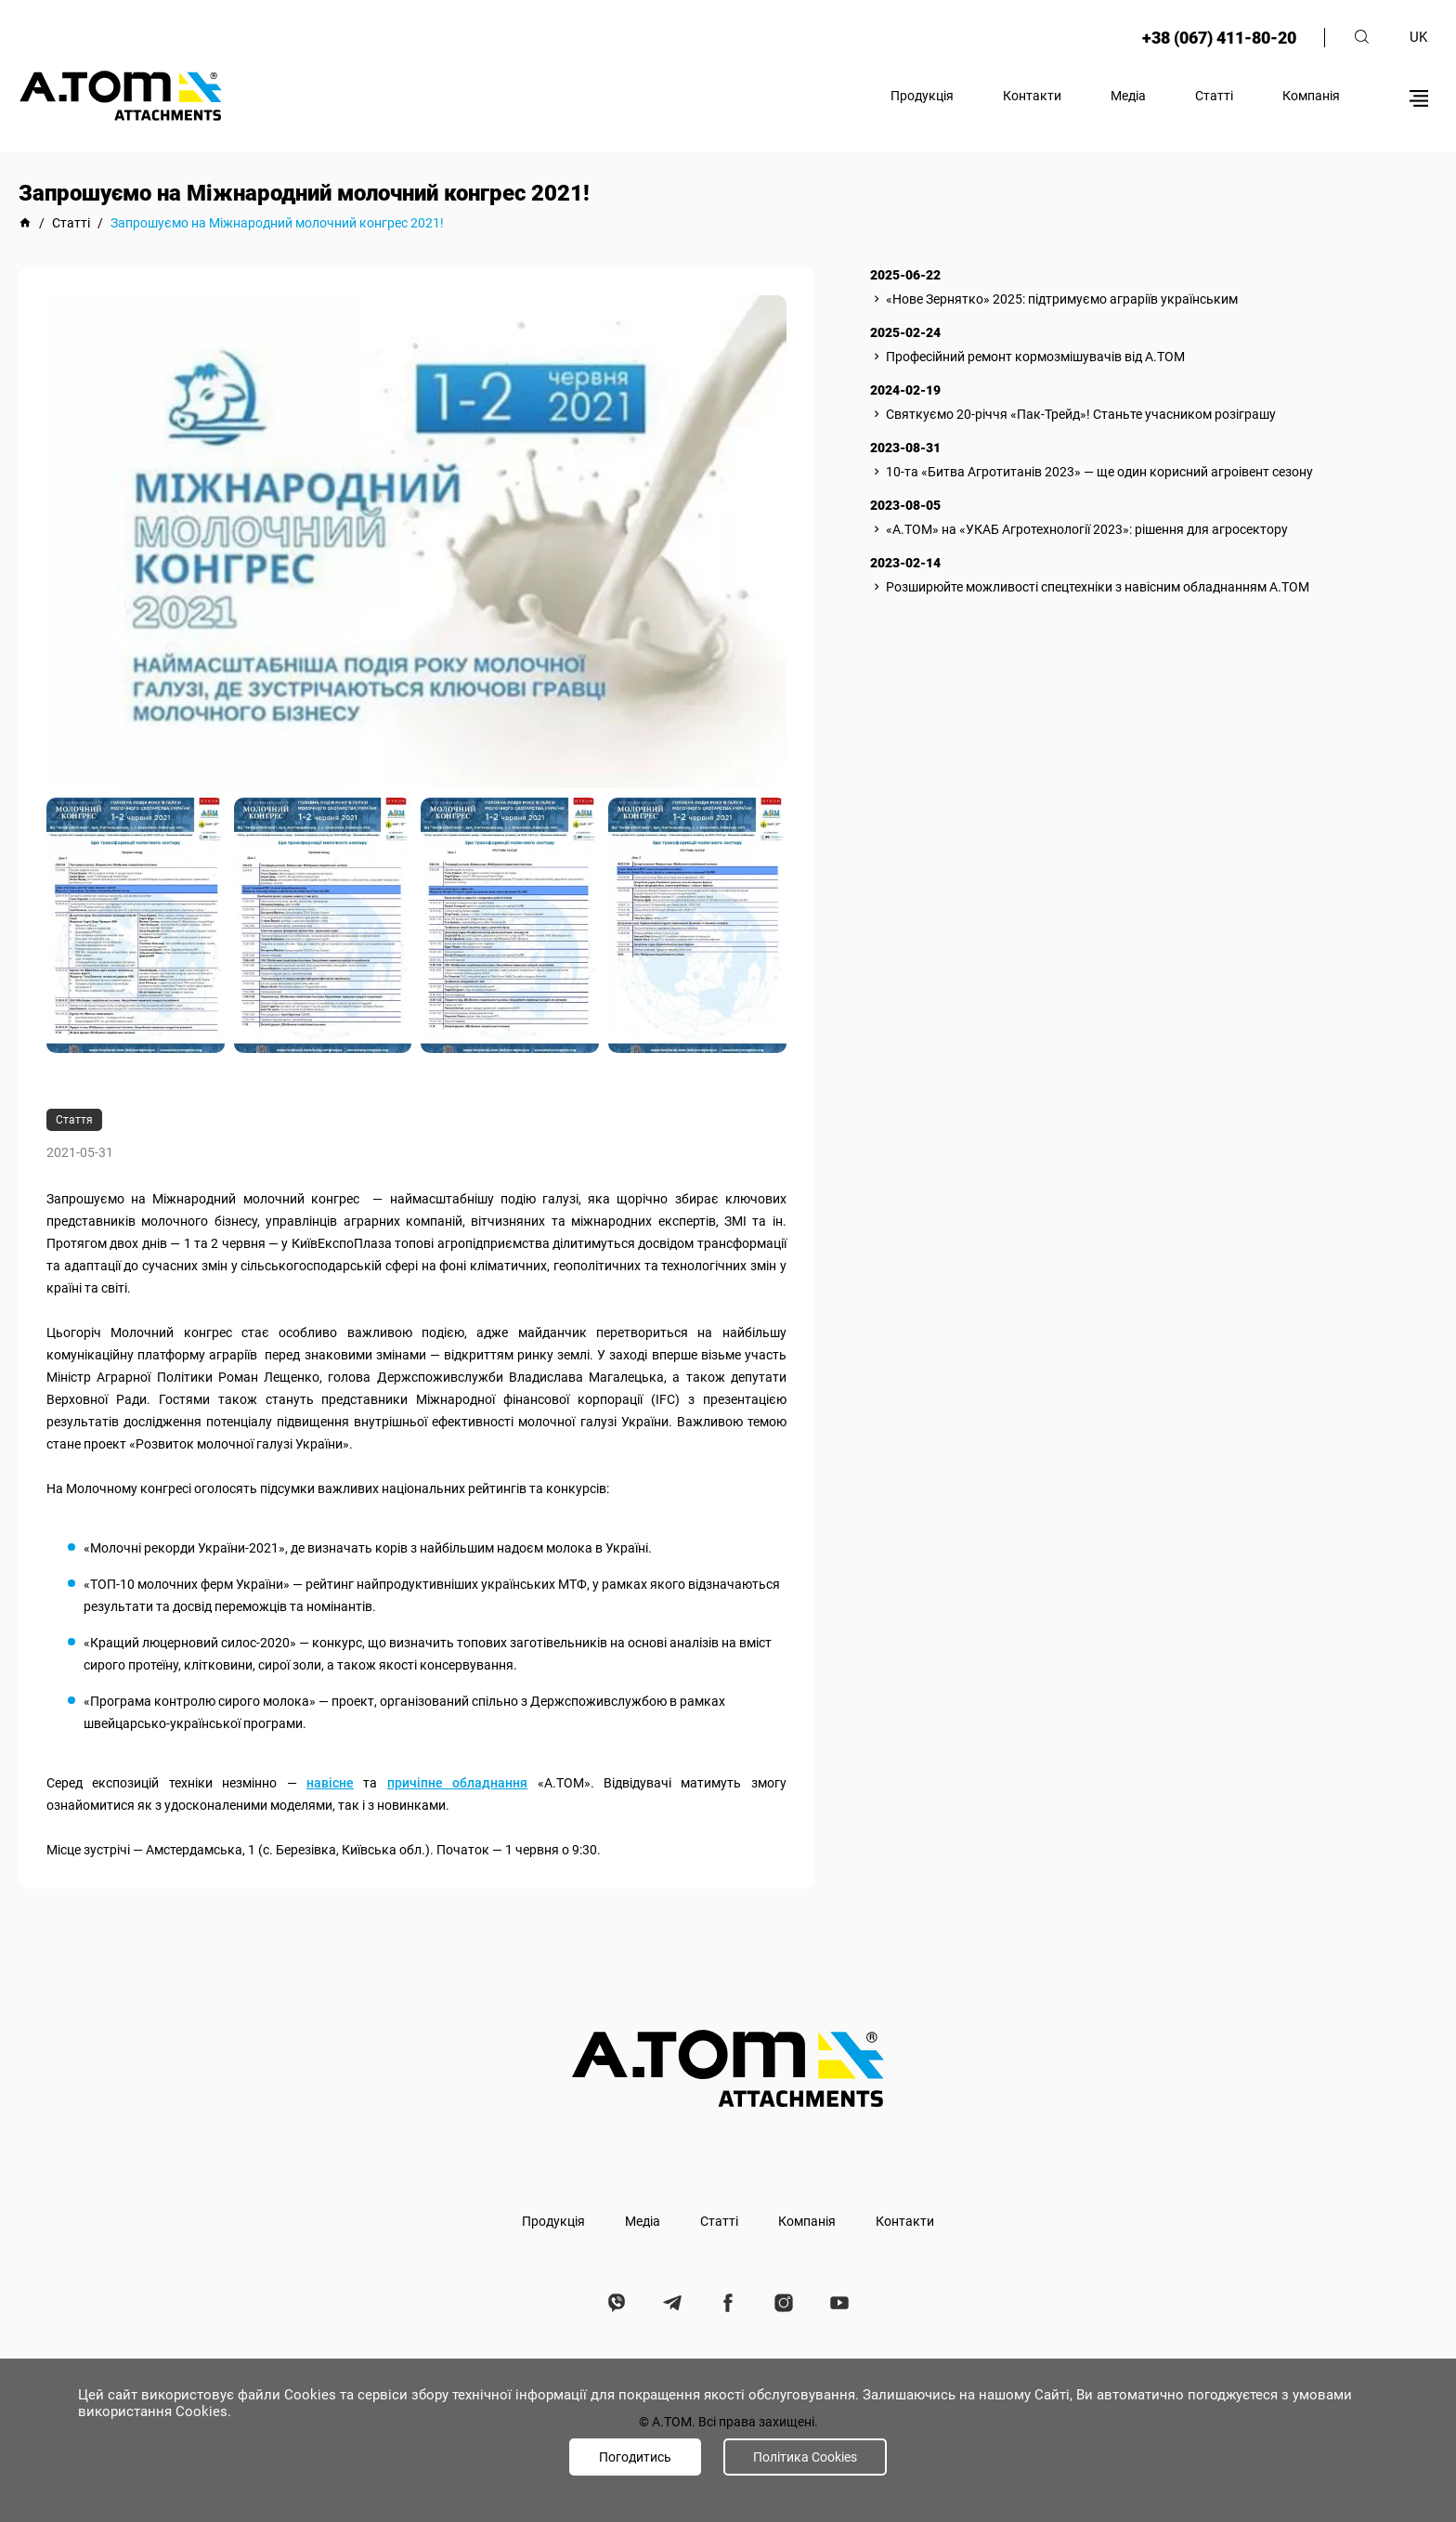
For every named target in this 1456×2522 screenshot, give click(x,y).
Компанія (1311, 95)
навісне (330, 1782)
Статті (1214, 95)
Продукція (922, 95)
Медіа (1128, 95)
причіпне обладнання (457, 1782)
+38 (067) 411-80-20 (1219, 37)
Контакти (1032, 95)
